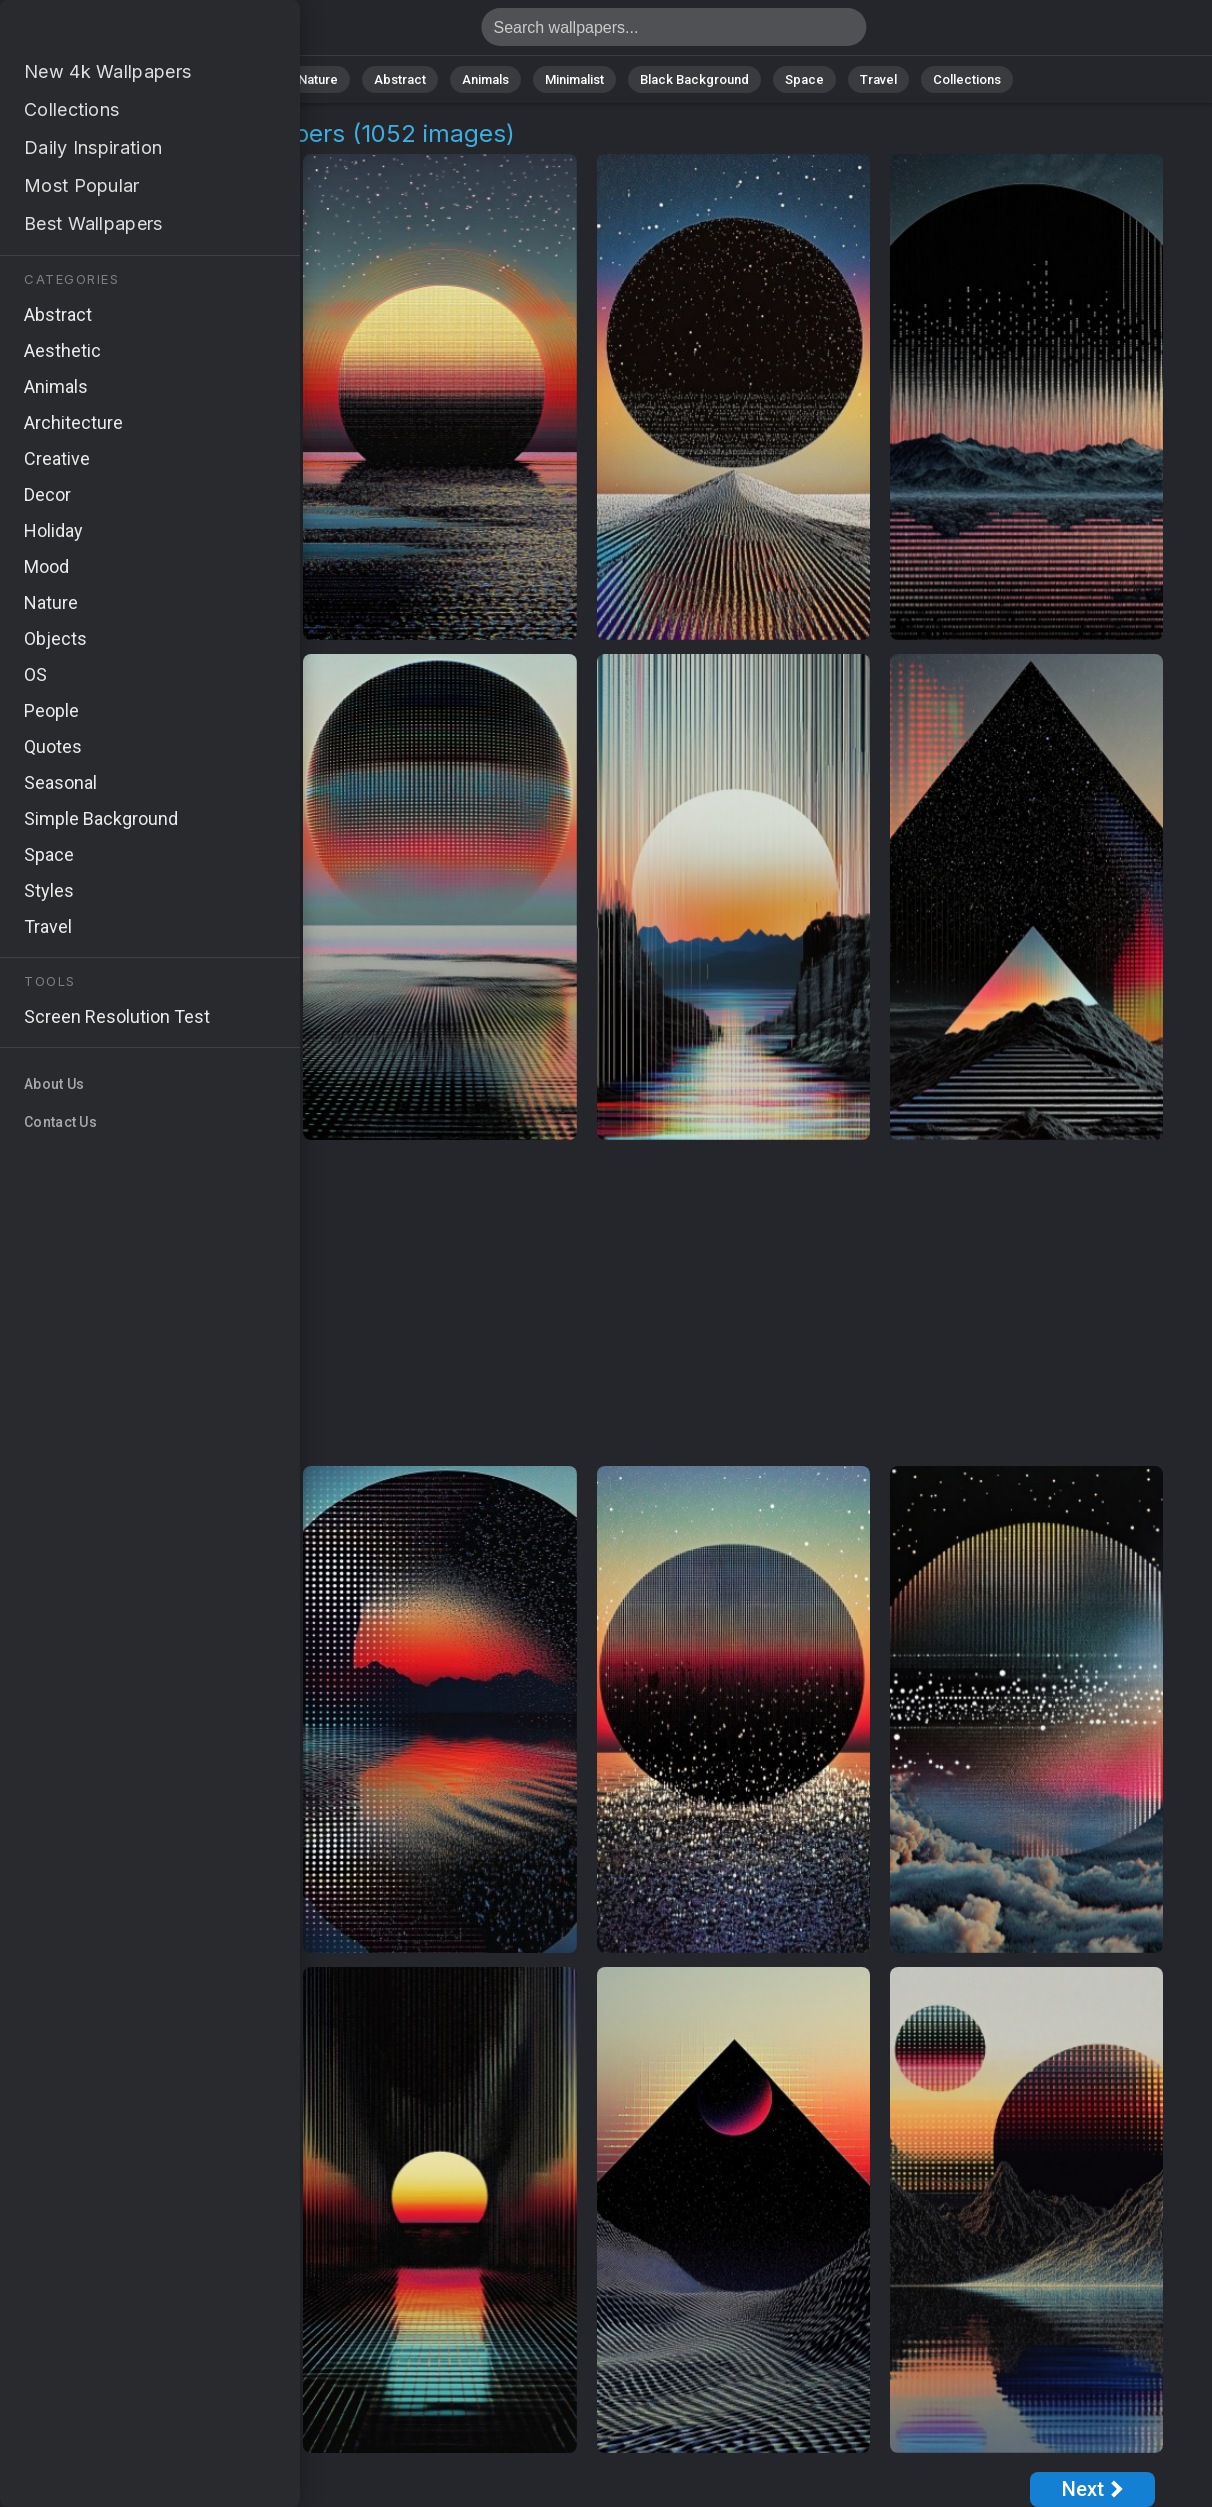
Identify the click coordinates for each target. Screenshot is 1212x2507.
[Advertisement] (587, 1304)
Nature (318, 79)
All (254, 79)
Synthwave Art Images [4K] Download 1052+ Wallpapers (120, 32)
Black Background (694, 79)
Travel (878, 79)
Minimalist (574, 79)
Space (804, 79)
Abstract (400, 79)
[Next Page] (1092, 2489)
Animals (485, 79)
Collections (967, 79)
